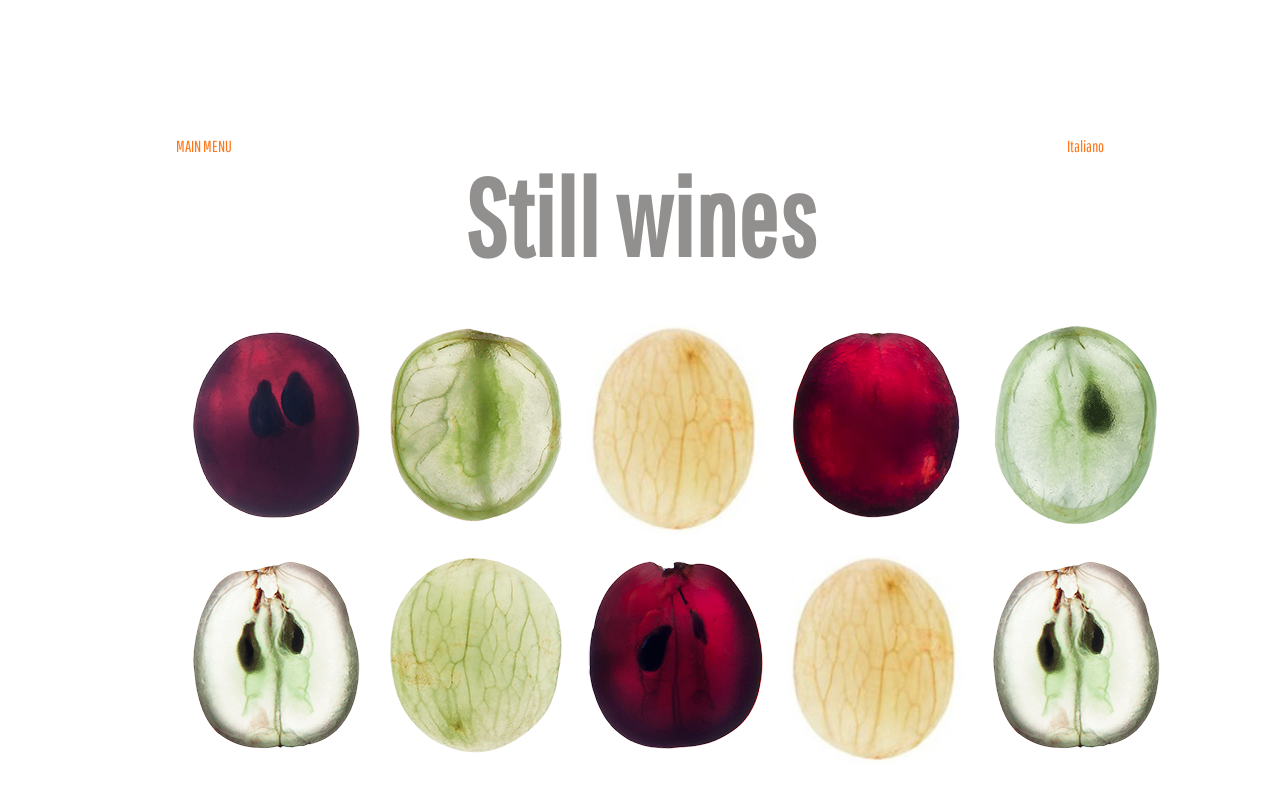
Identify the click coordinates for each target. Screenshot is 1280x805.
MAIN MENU (204, 146)
